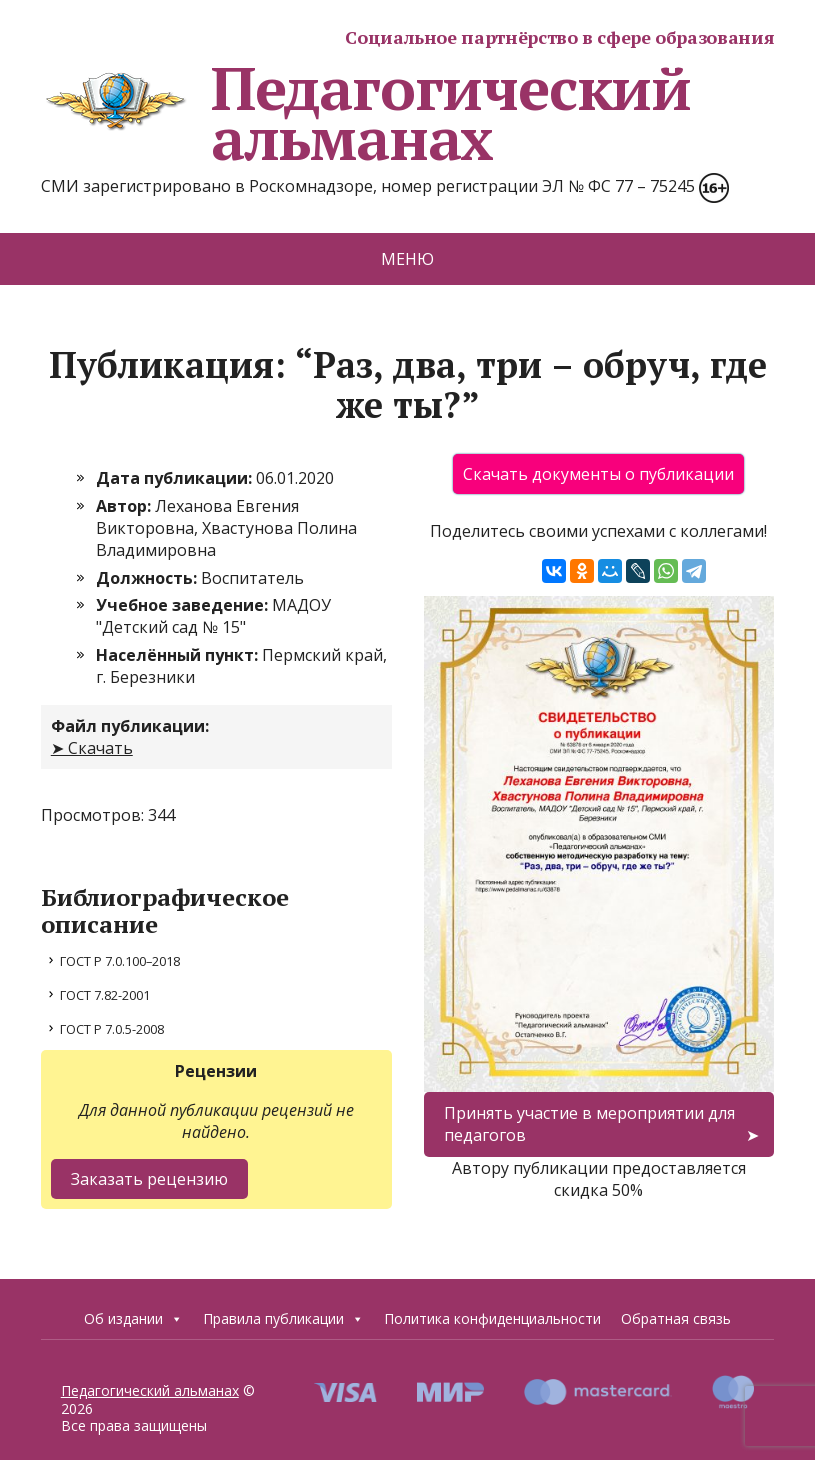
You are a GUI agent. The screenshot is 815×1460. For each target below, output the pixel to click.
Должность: (148, 578)
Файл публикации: (130, 726)
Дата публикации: (176, 478)
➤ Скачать (92, 748)
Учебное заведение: (184, 605)
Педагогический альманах (366, 113)
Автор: (125, 506)
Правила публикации (283, 1319)
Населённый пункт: (179, 655)
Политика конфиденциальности (492, 1318)
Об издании (133, 1319)
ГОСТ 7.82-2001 (105, 995)
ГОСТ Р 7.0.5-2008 (112, 1029)
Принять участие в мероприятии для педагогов (589, 1124)
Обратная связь (676, 1318)
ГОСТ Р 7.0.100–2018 (120, 961)
